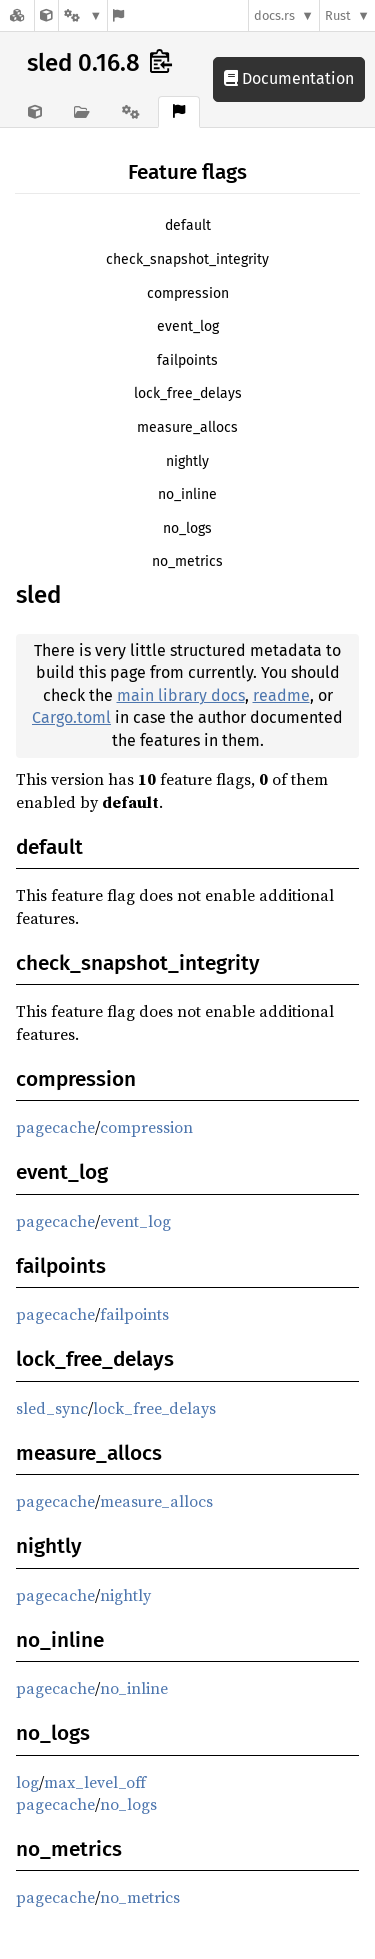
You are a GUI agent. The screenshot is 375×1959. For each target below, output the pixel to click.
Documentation (289, 78)
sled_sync (52, 1408)
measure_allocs (187, 427)
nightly (187, 461)
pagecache (55, 1127)
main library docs (181, 695)
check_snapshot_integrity (187, 259)
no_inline (187, 494)
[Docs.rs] (17, 15)
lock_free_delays (188, 393)
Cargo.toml (71, 717)
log (27, 1782)
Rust (338, 15)
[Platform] (83, 15)
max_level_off (95, 1782)
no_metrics (187, 561)
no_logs (187, 528)
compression (188, 293)
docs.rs (274, 15)
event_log (188, 326)
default (188, 225)
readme (281, 695)
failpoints (187, 360)
